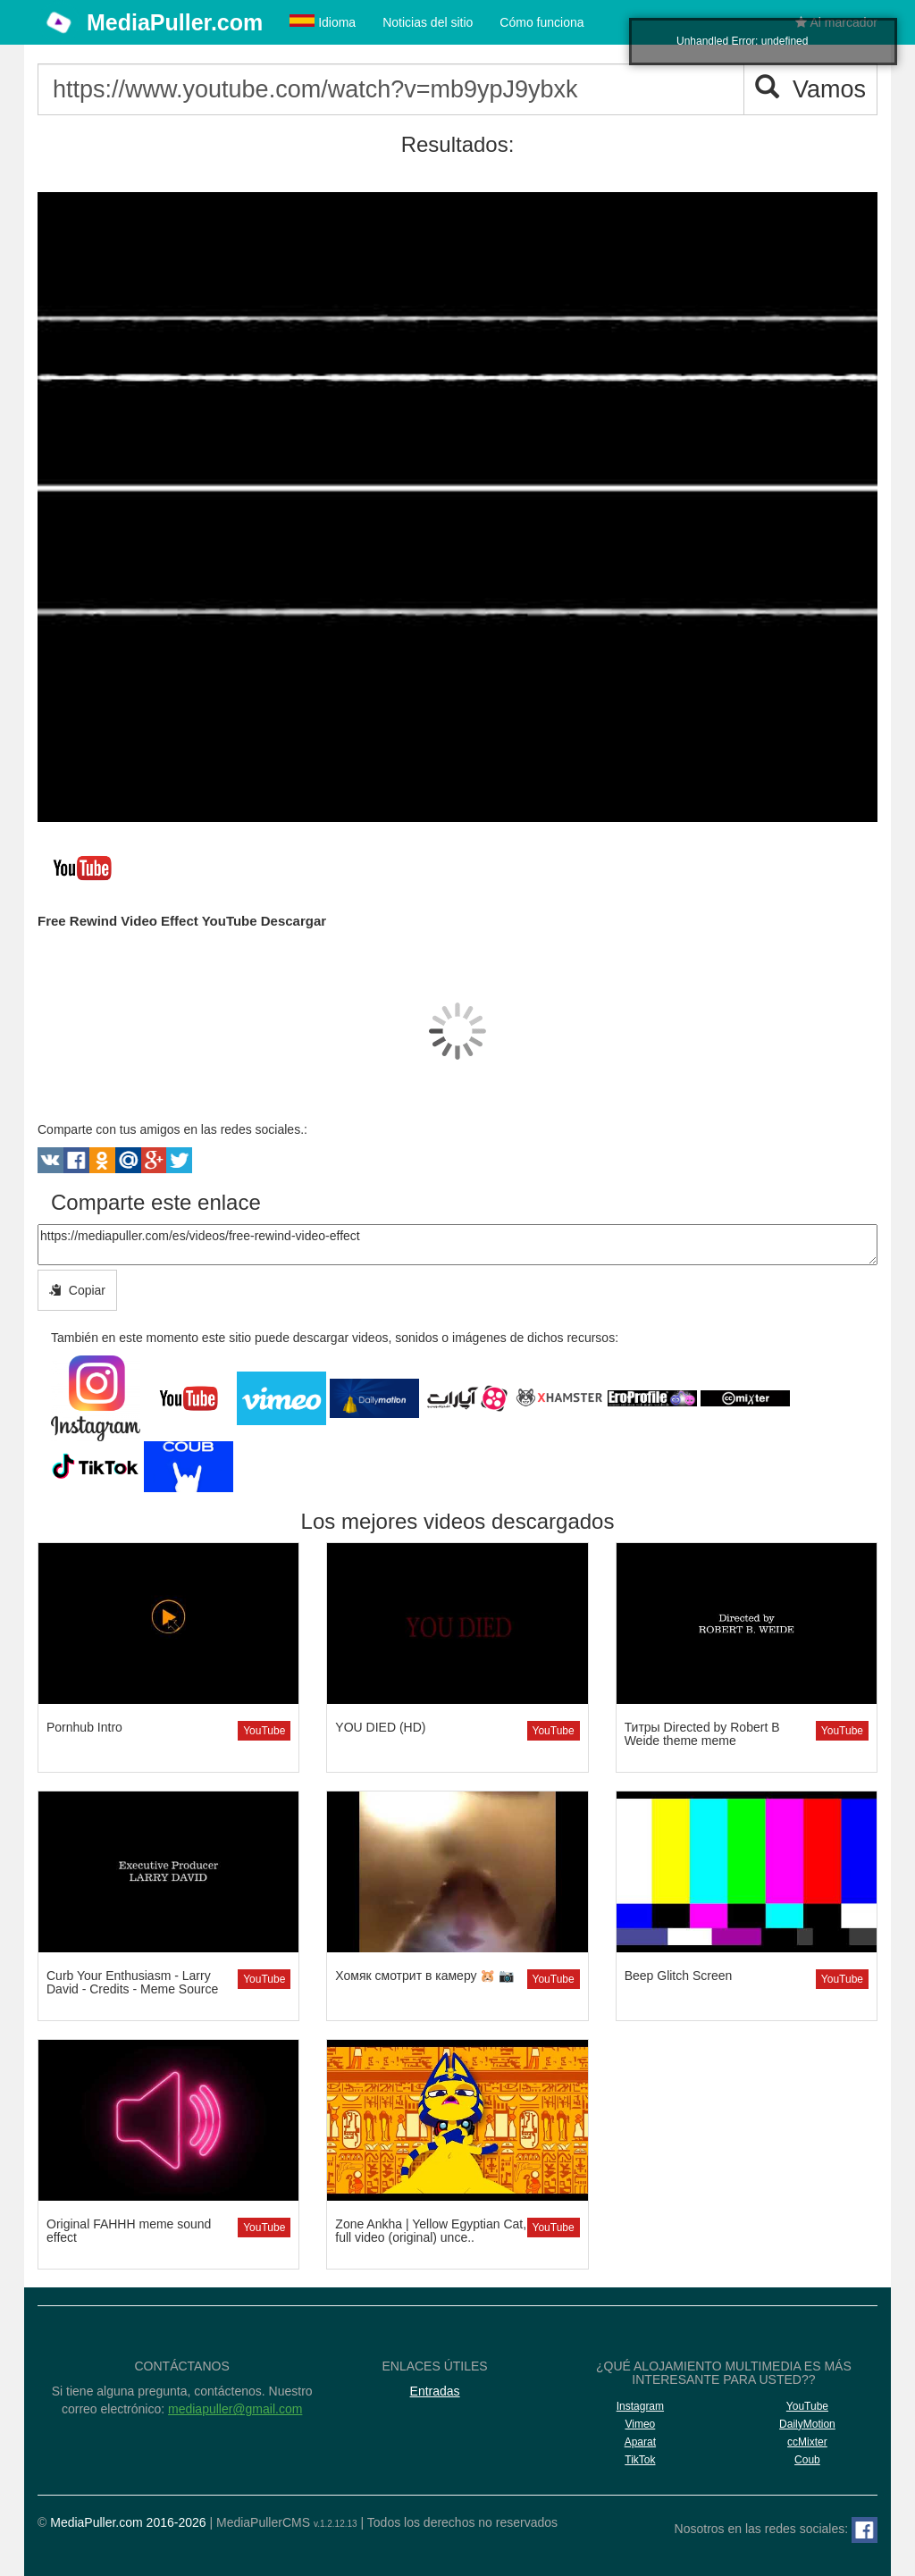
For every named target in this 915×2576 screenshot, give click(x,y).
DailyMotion (807, 2424)
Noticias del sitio (427, 22)
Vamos (810, 89)
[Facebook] (864, 2530)
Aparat (640, 2442)
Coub (807, 2460)
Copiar (77, 1290)
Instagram (640, 2406)
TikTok (640, 2460)
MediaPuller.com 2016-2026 (128, 2522)
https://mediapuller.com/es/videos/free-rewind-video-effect (457, 1244)
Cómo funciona (541, 22)
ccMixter (807, 2442)
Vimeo (640, 2424)
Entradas (435, 2391)
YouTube (264, 1730)
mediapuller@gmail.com (235, 2409)
